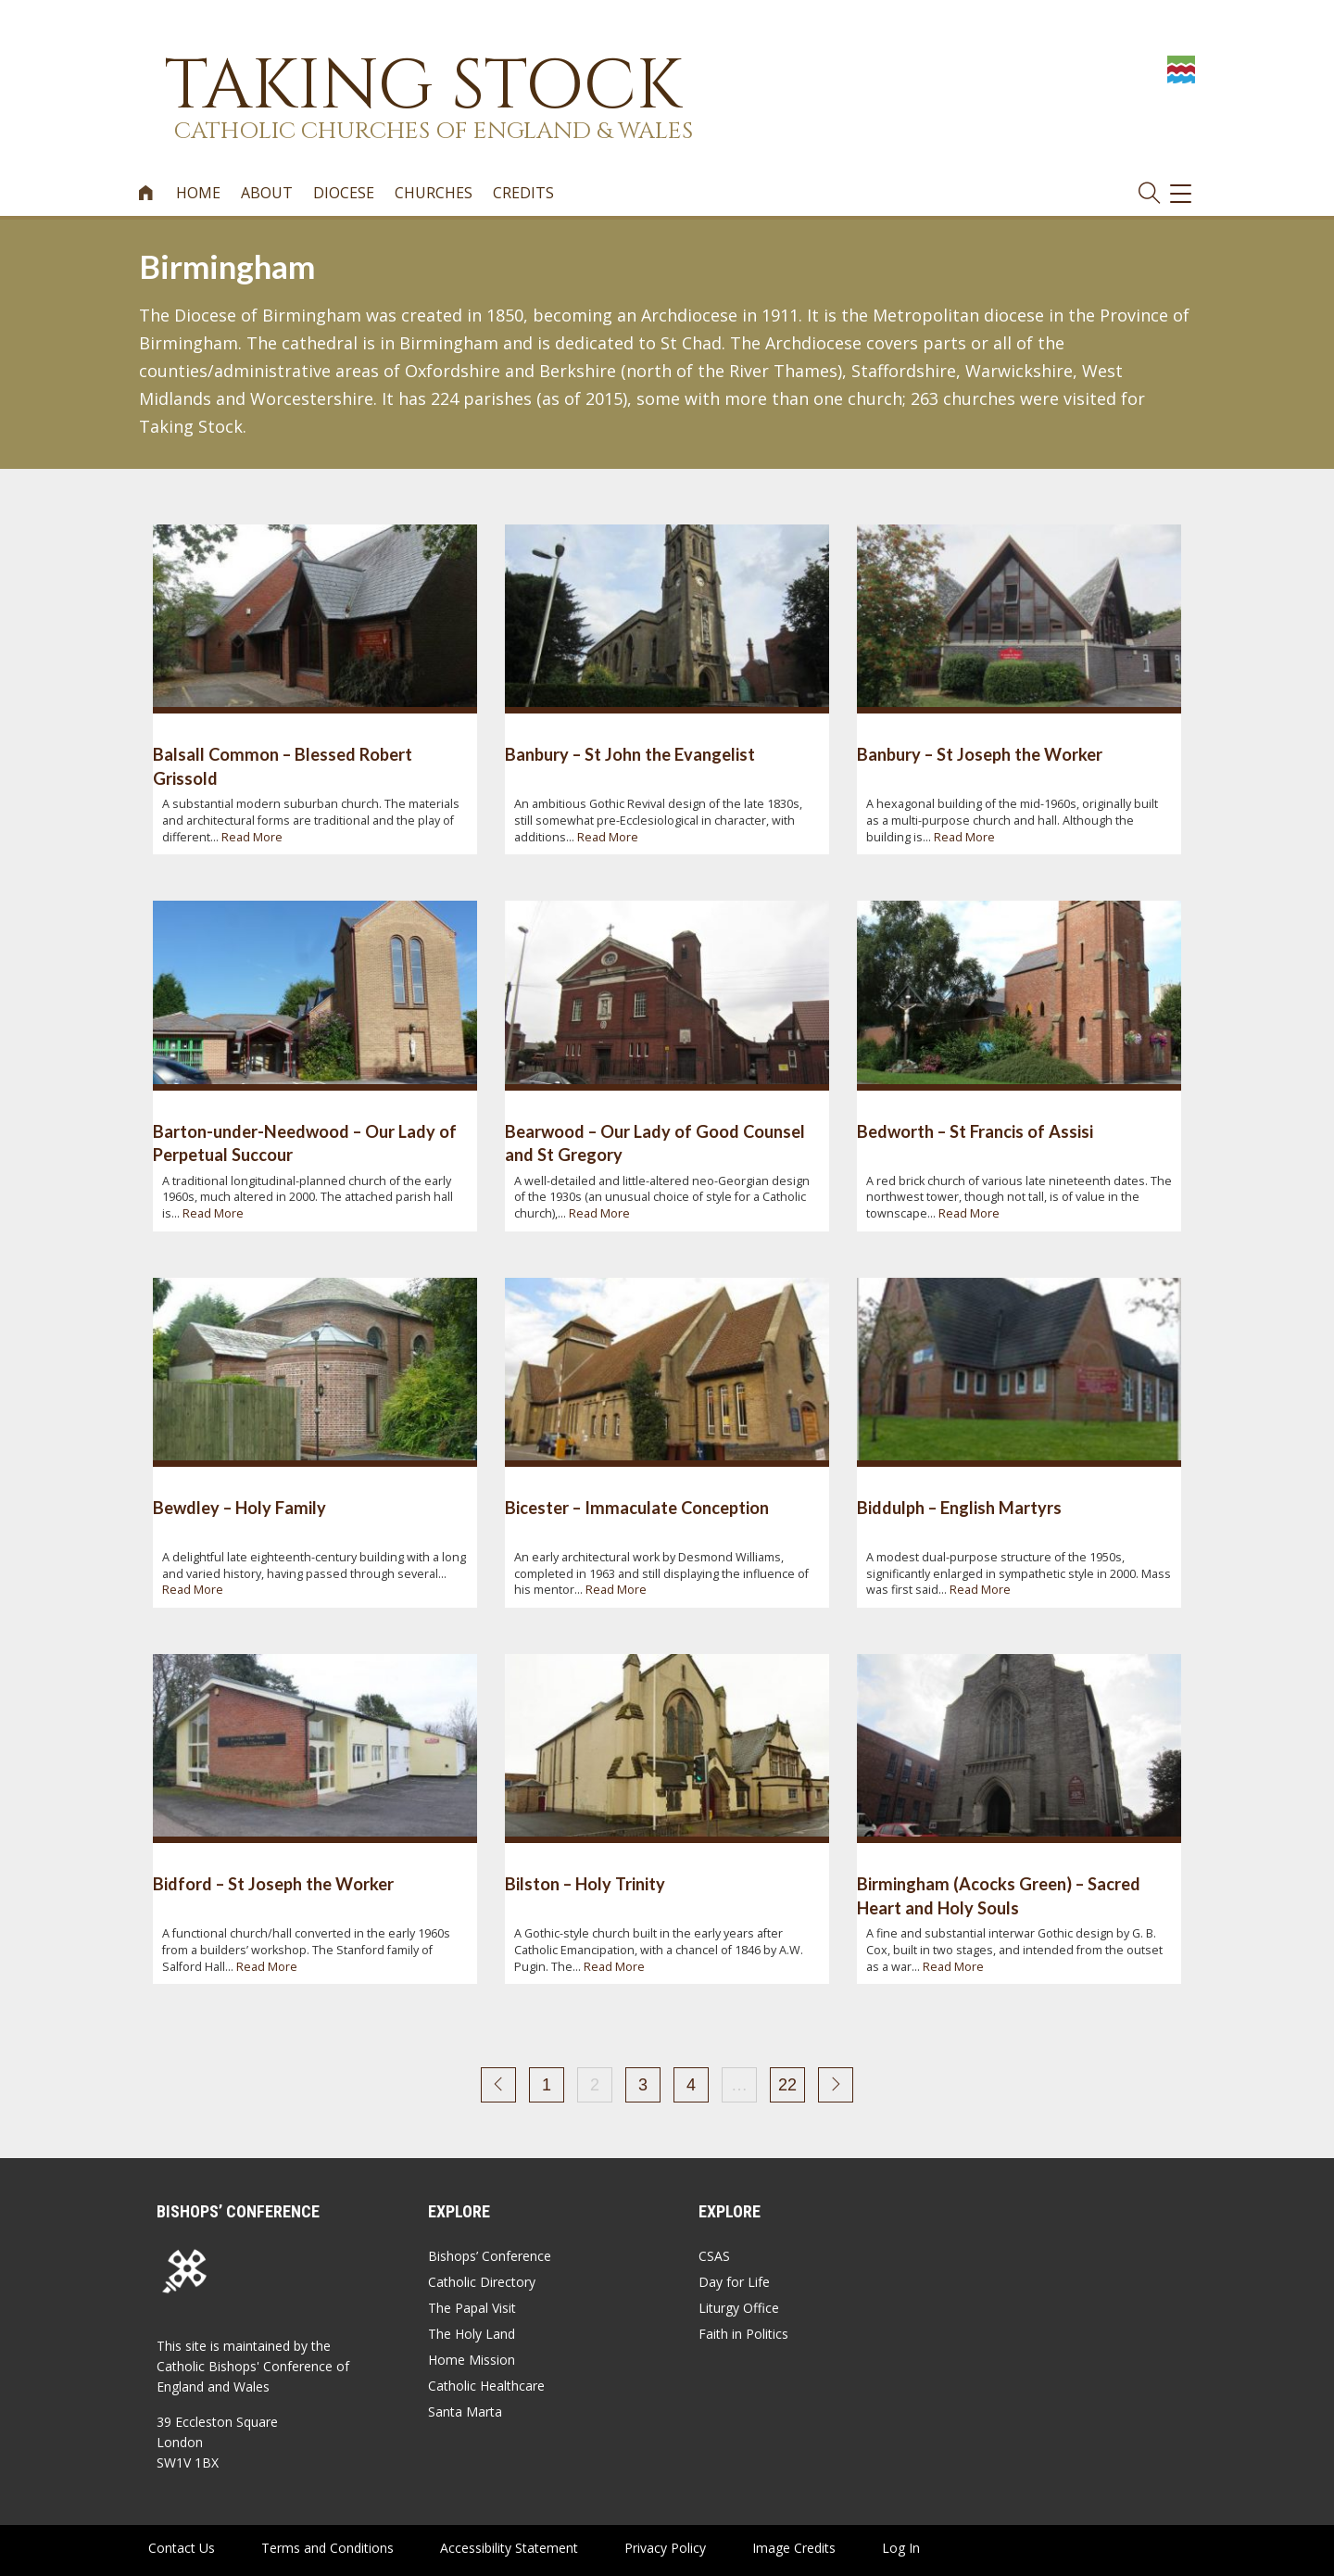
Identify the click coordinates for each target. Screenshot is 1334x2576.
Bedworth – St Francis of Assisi (975, 1131)
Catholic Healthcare (486, 2385)
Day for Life (734, 2282)
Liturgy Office (738, 2308)
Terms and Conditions (327, 2548)
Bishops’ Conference (489, 2256)
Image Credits (794, 2548)
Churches (433, 193)
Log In (901, 2548)
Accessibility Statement (509, 2548)
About (267, 193)
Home (198, 193)
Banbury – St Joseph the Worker (979, 754)
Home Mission (471, 2359)
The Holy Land (471, 2333)
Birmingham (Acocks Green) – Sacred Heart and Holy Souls (998, 1895)
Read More (252, 837)
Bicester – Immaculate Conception (637, 1507)
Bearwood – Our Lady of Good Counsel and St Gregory (655, 1143)
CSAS (714, 2256)
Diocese (343, 193)
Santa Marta (465, 2411)
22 (787, 2085)
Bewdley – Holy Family (239, 1507)
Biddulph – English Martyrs (959, 1507)
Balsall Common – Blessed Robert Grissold (282, 766)
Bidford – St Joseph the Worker (273, 1884)
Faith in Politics (743, 2333)
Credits (523, 193)
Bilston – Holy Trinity (585, 1884)
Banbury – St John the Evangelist (630, 754)
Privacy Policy (665, 2548)
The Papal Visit (472, 2308)
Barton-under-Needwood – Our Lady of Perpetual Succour (305, 1143)
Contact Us (181, 2548)
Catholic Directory (481, 2282)
